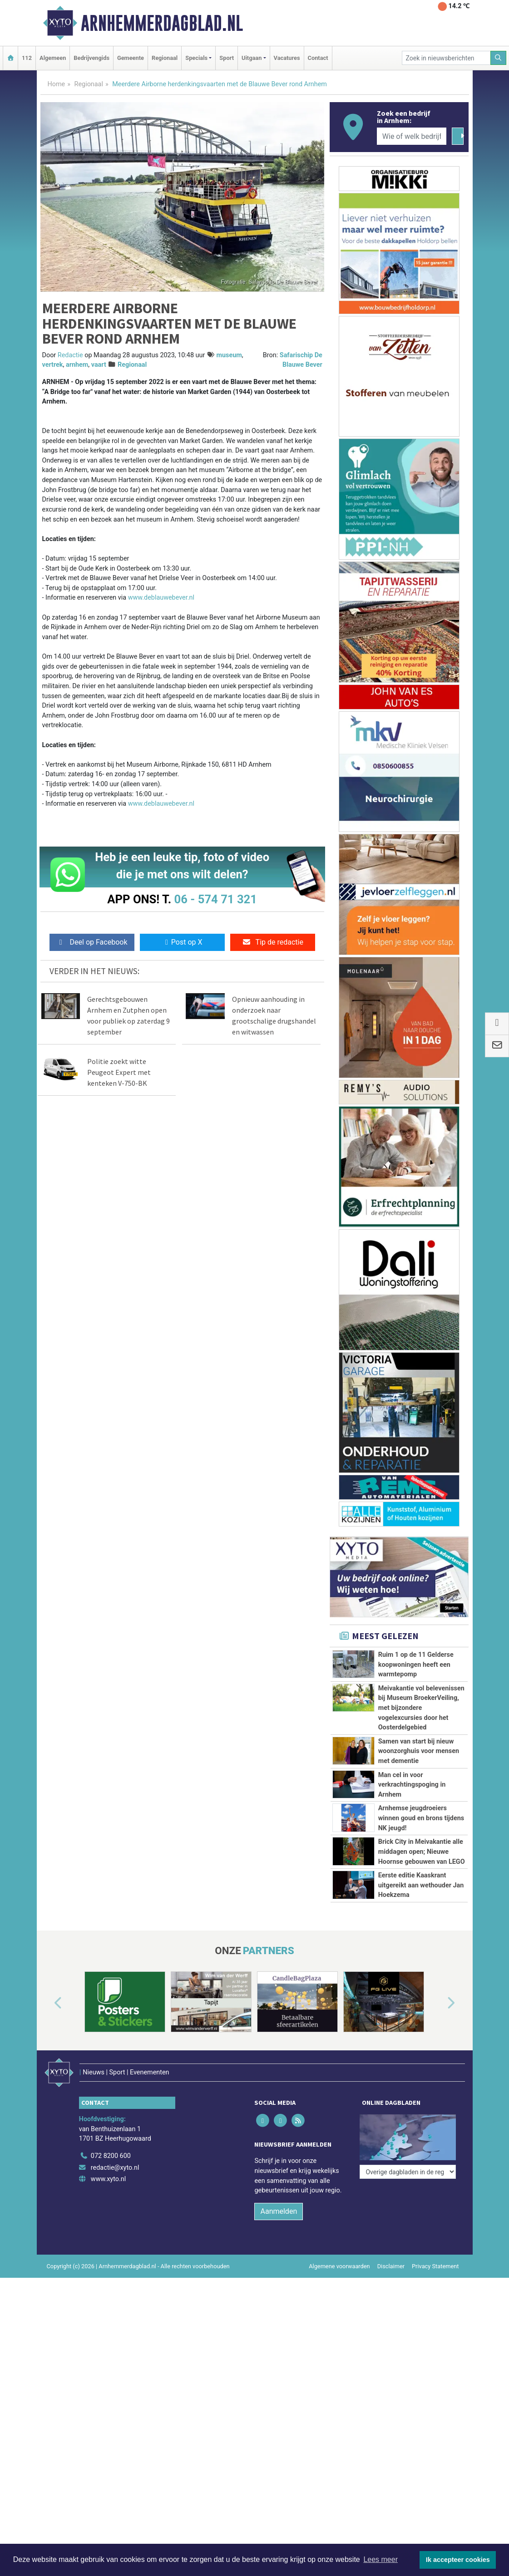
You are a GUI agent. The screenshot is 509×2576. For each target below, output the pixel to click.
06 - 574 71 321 (215, 899)
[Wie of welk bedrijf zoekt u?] (412, 136)
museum (229, 355)
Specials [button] (196, 57)
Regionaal (165, 57)
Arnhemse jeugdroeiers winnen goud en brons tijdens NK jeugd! (421, 1818)
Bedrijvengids (91, 57)
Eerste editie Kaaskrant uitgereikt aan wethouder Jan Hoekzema (421, 1885)
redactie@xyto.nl (115, 2168)
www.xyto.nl (108, 2179)
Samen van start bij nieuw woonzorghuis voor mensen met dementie (418, 1751)
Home (56, 84)
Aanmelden (278, 2211)
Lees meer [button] (380, 2559)
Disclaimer (391, 2266)
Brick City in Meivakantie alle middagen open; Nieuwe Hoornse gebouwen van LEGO (421, 1851)
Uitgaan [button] (252, 57)
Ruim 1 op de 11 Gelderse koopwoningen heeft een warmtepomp (416, 1664)
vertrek (52, 365)
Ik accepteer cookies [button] (458, 2559)
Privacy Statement (435, 2266)
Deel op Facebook (92, 942)
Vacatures (287, 57)
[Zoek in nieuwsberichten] (446, 58)
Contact (318, 57)
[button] (48, 2003)
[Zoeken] (498, 58)
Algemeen (53, 57)
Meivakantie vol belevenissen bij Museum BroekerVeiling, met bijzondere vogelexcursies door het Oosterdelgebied (421, 1707)
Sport (226, 57)
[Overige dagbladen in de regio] (408, 2172)
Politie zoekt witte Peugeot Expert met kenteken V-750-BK (119, 1072)
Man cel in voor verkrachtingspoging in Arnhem (412, 1784)
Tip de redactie (272, 942)
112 (27, 57)
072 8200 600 (111, 2156)
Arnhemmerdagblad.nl (162, 23)
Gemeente (130, 57)
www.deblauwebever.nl (161, 597)
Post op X (182, 942)
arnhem (77, 365)
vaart (98, 365)
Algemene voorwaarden (339, 2266)
